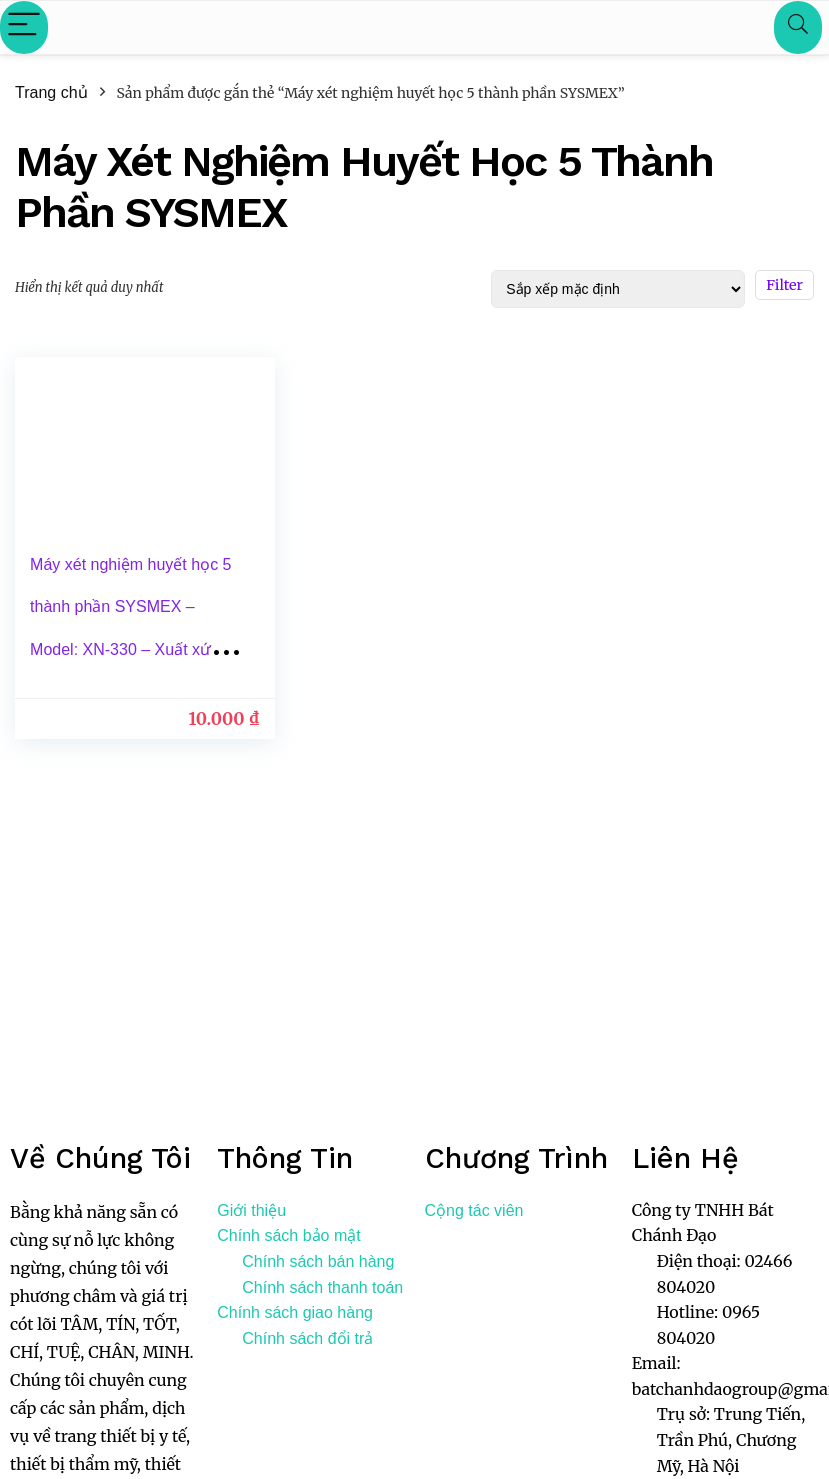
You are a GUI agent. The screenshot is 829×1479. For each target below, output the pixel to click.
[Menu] (24, 27)
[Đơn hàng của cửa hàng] (618, 289)
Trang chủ (51, 92)
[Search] (798, 27)
